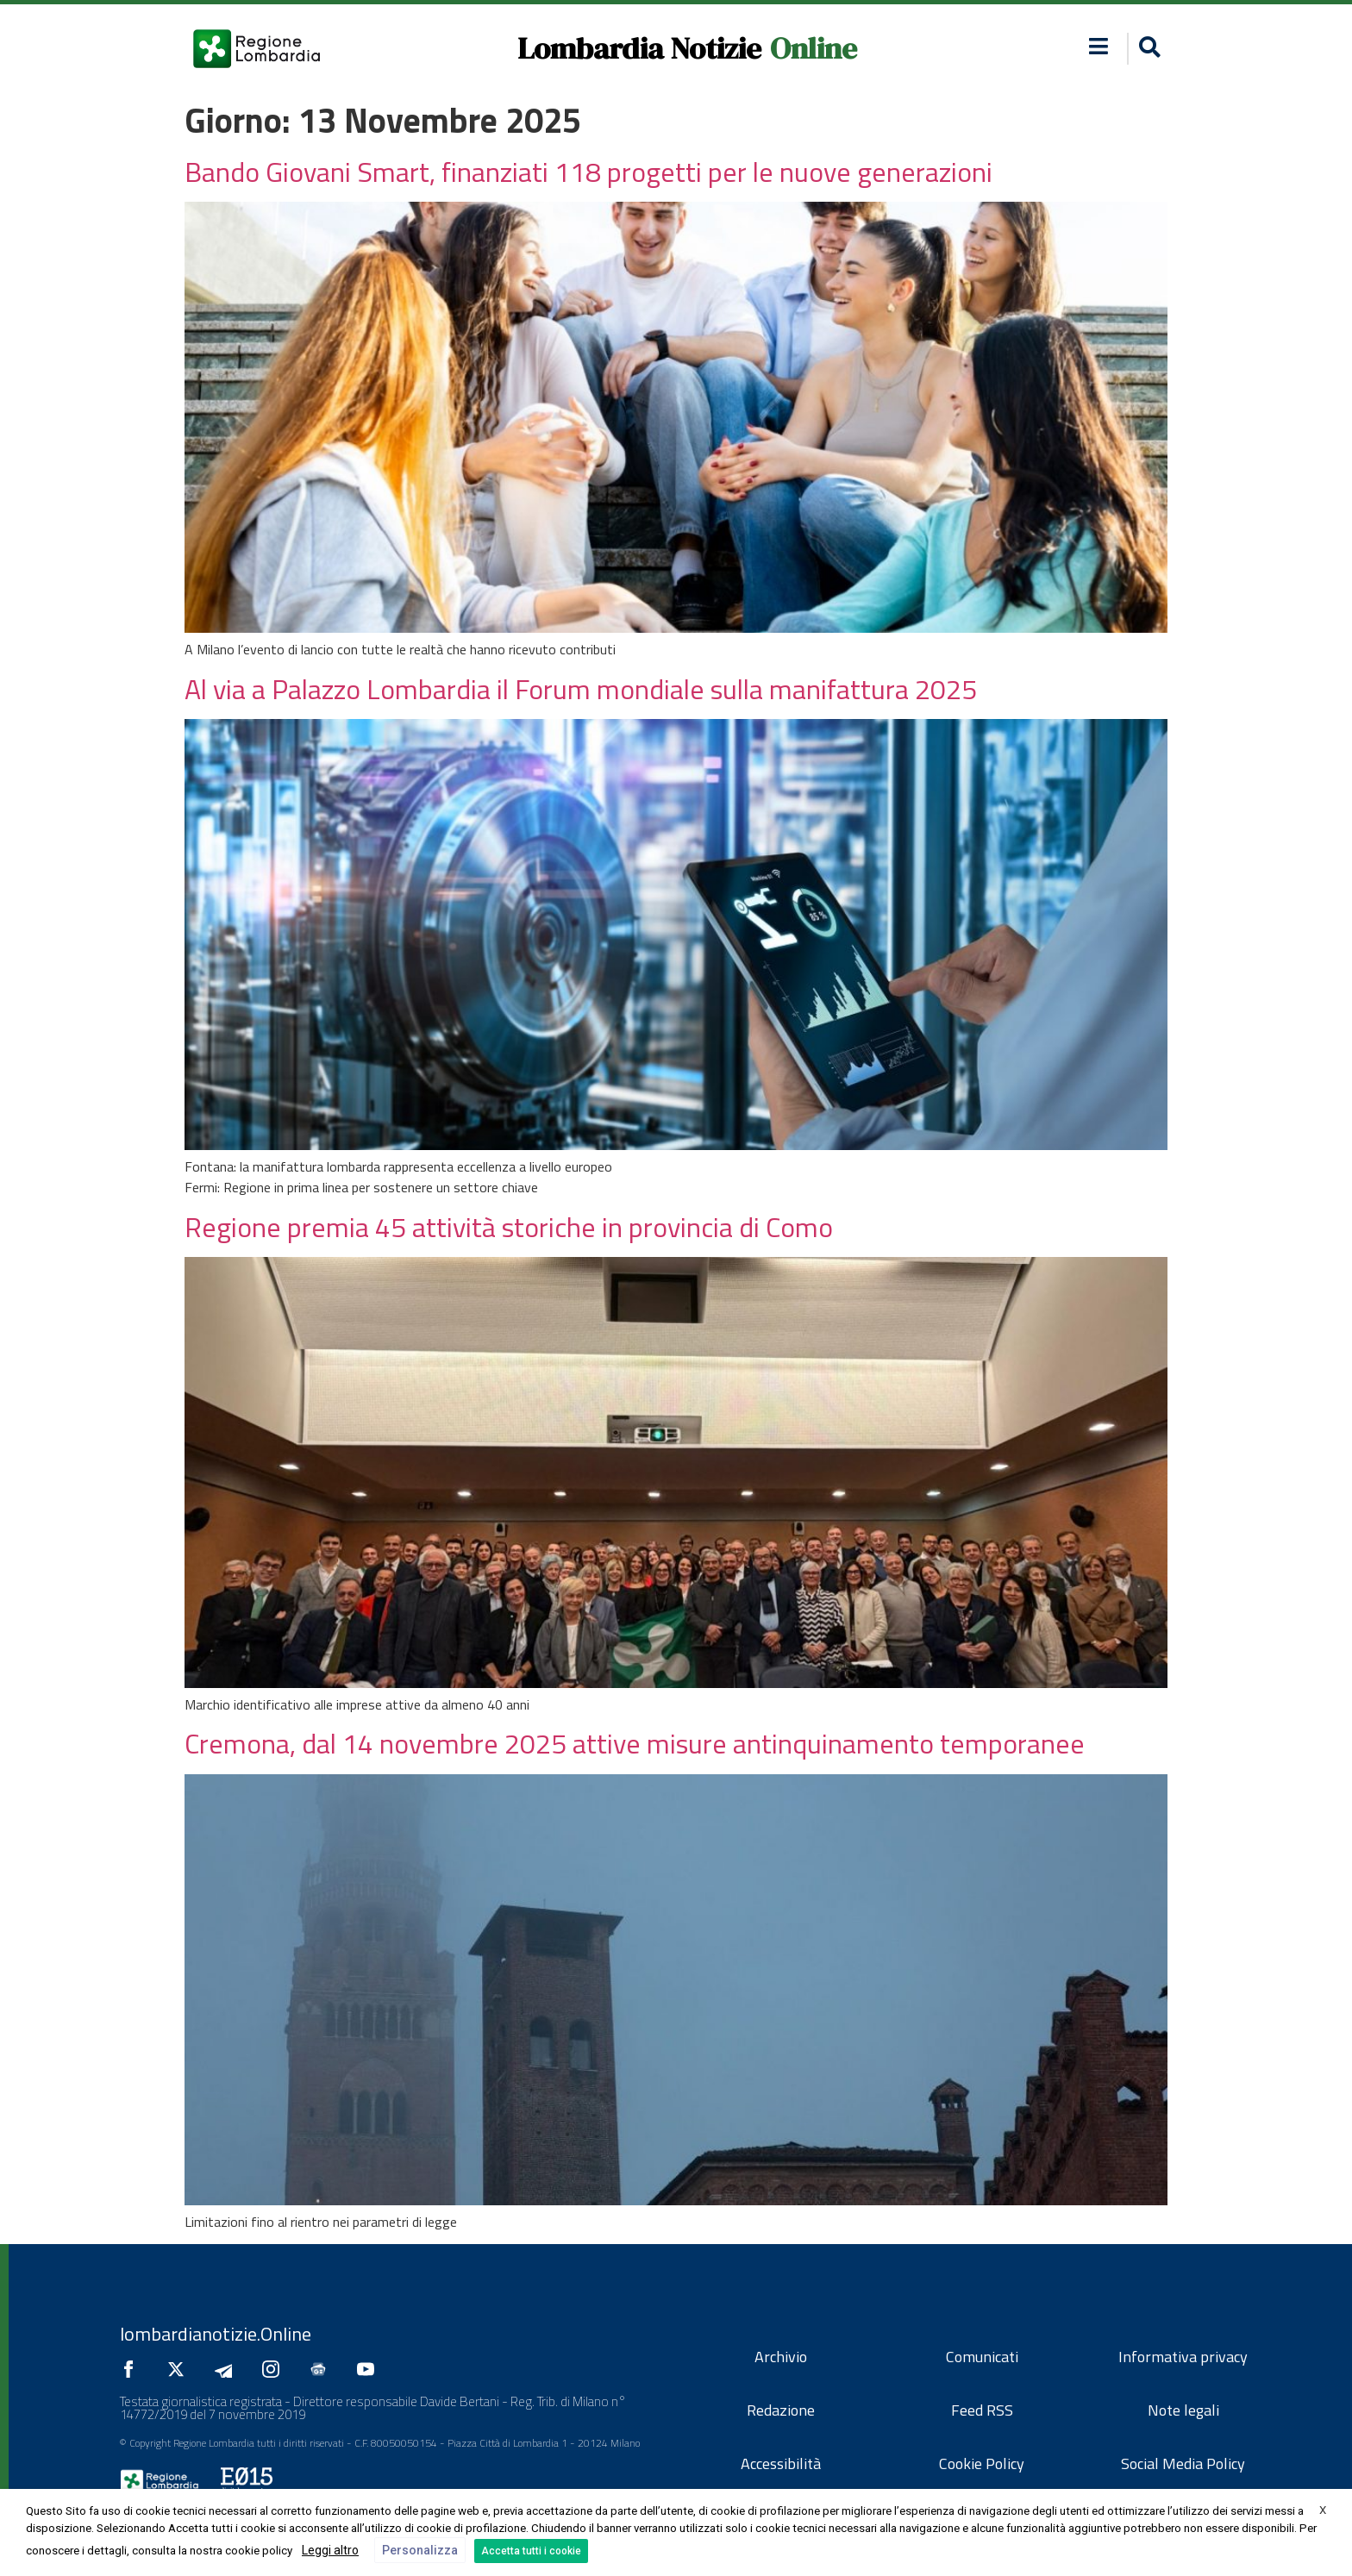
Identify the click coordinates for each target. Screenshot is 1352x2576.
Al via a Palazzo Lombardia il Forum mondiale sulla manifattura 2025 (581, 689)
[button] (1147, 49)
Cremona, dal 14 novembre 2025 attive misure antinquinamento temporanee (635, 1743)
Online (813, 48)
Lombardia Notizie (639, 48)
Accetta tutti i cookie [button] (531, 2551)
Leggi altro (330, 2550)
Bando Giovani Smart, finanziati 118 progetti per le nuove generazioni (588, 171)
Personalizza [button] (420, 2550)
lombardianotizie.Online (215, 2333)
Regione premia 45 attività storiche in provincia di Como (509, 1226)
